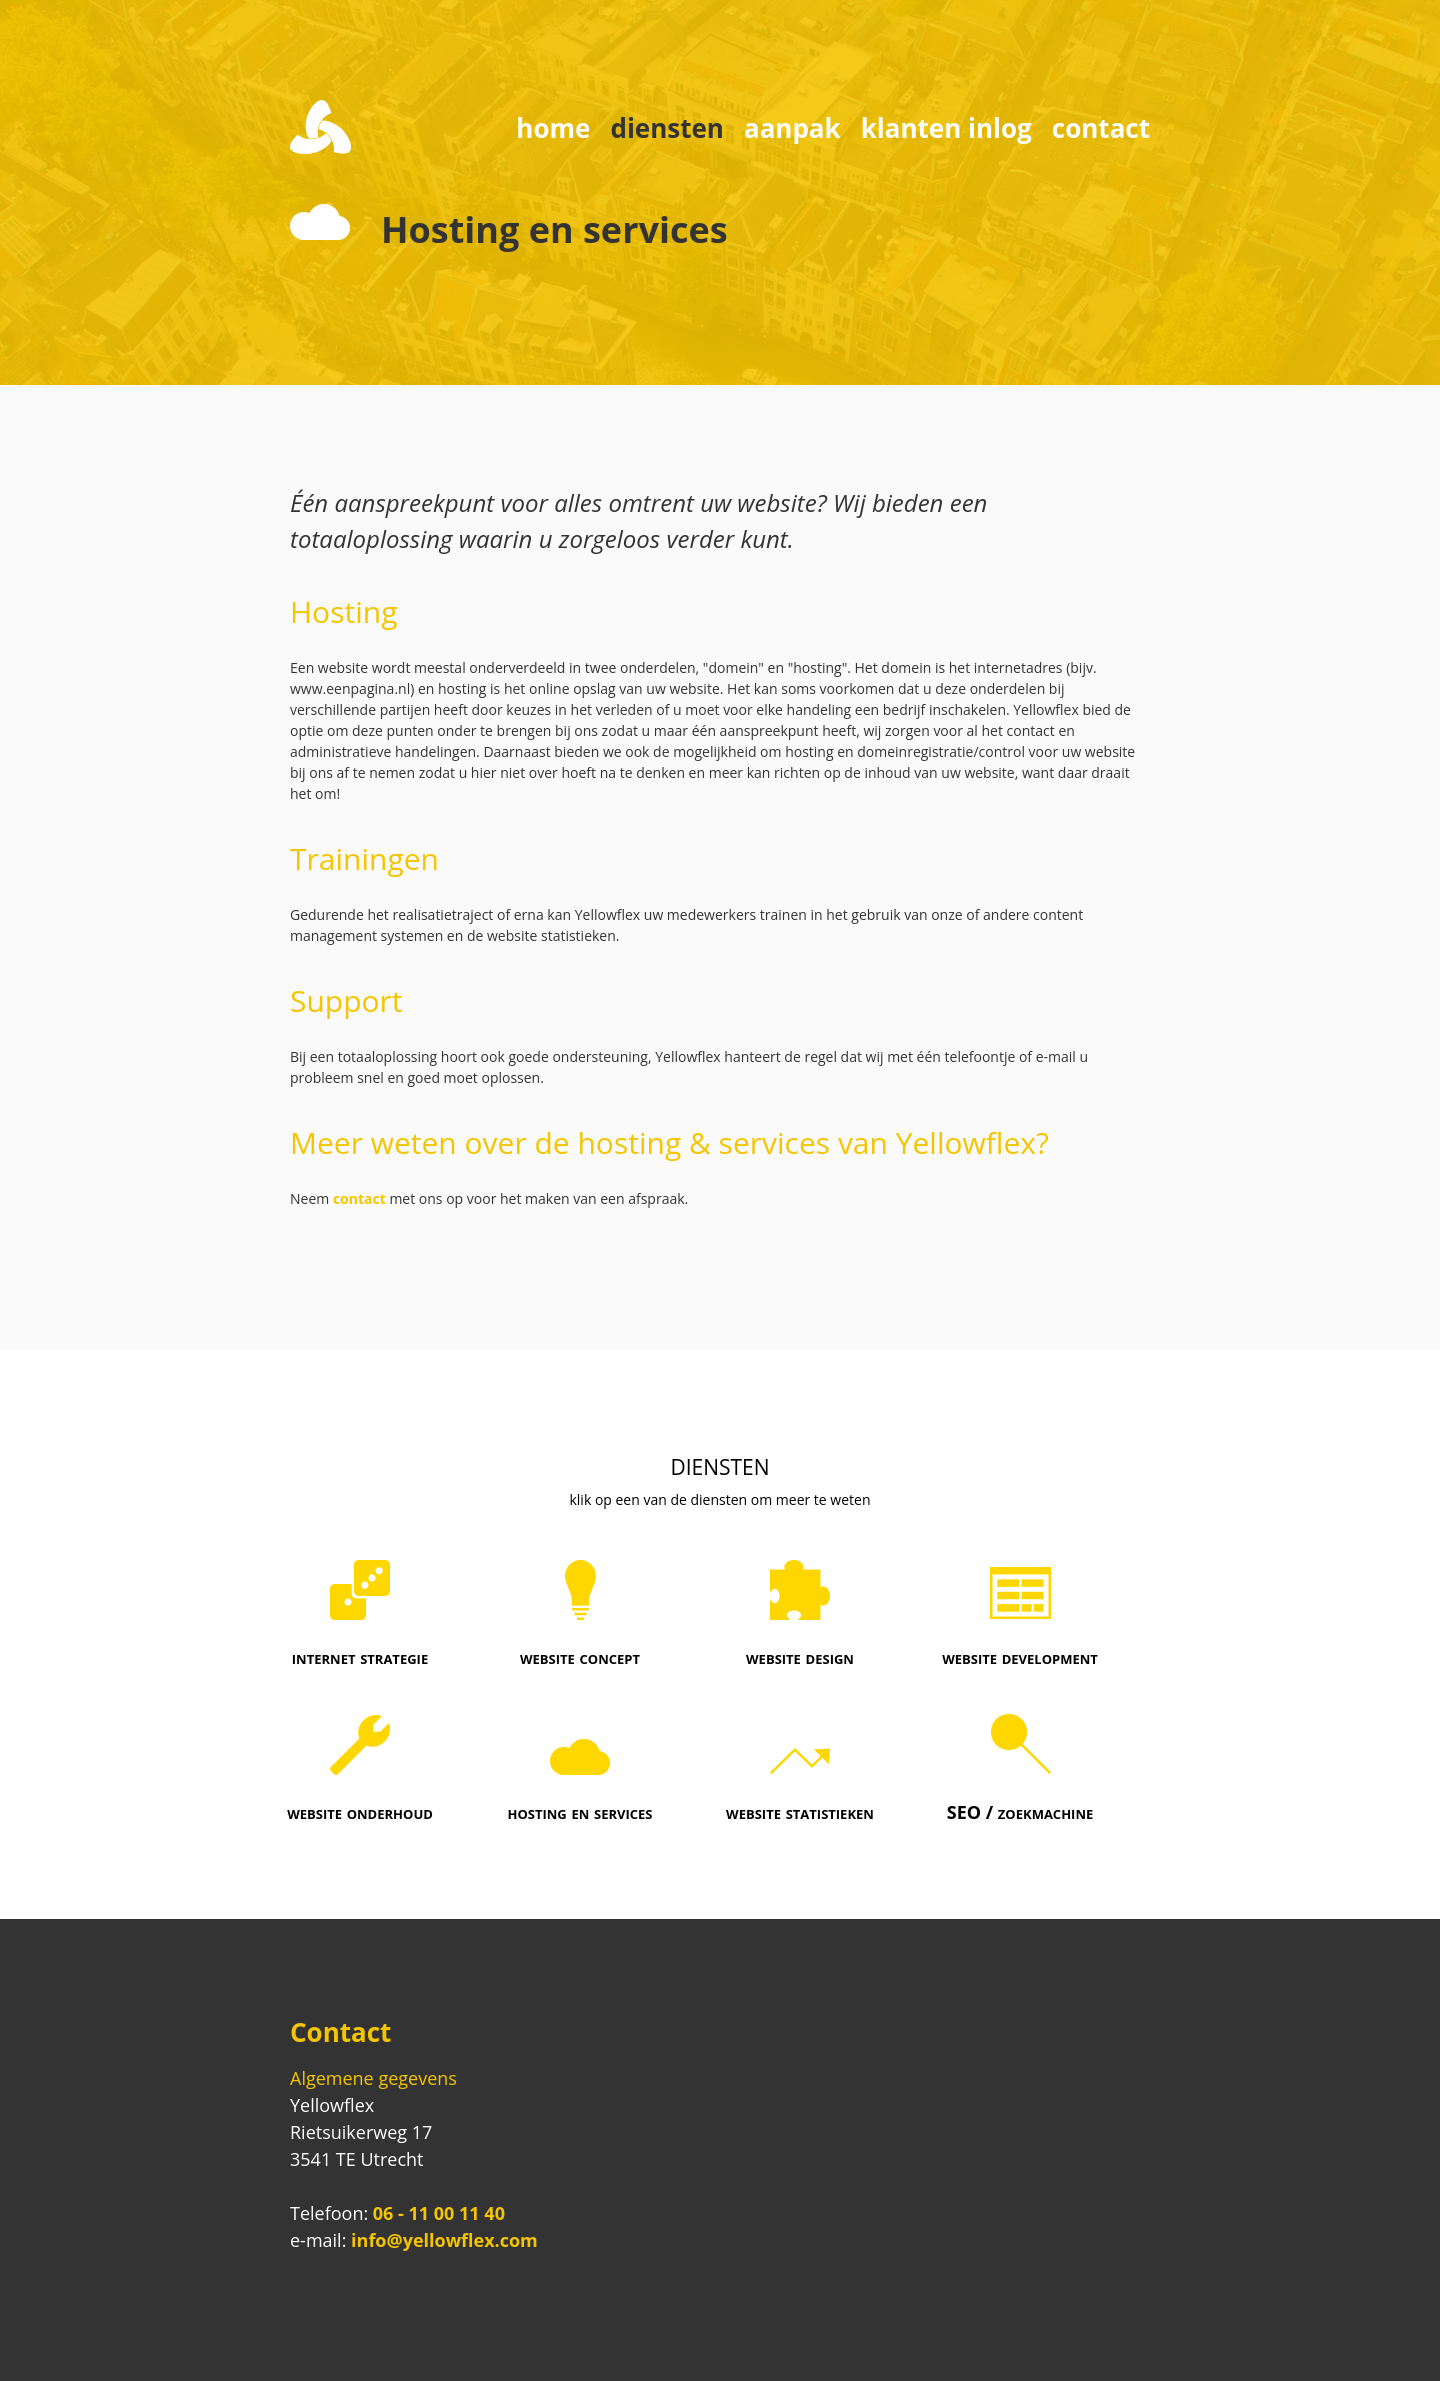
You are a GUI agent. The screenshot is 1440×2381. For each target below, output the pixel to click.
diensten (667, 128)
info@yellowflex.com (444, 2240)
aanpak (792, 128)
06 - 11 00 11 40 (439, 2213)
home (553, 128)
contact (1101, 128)
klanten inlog (946, 128)
